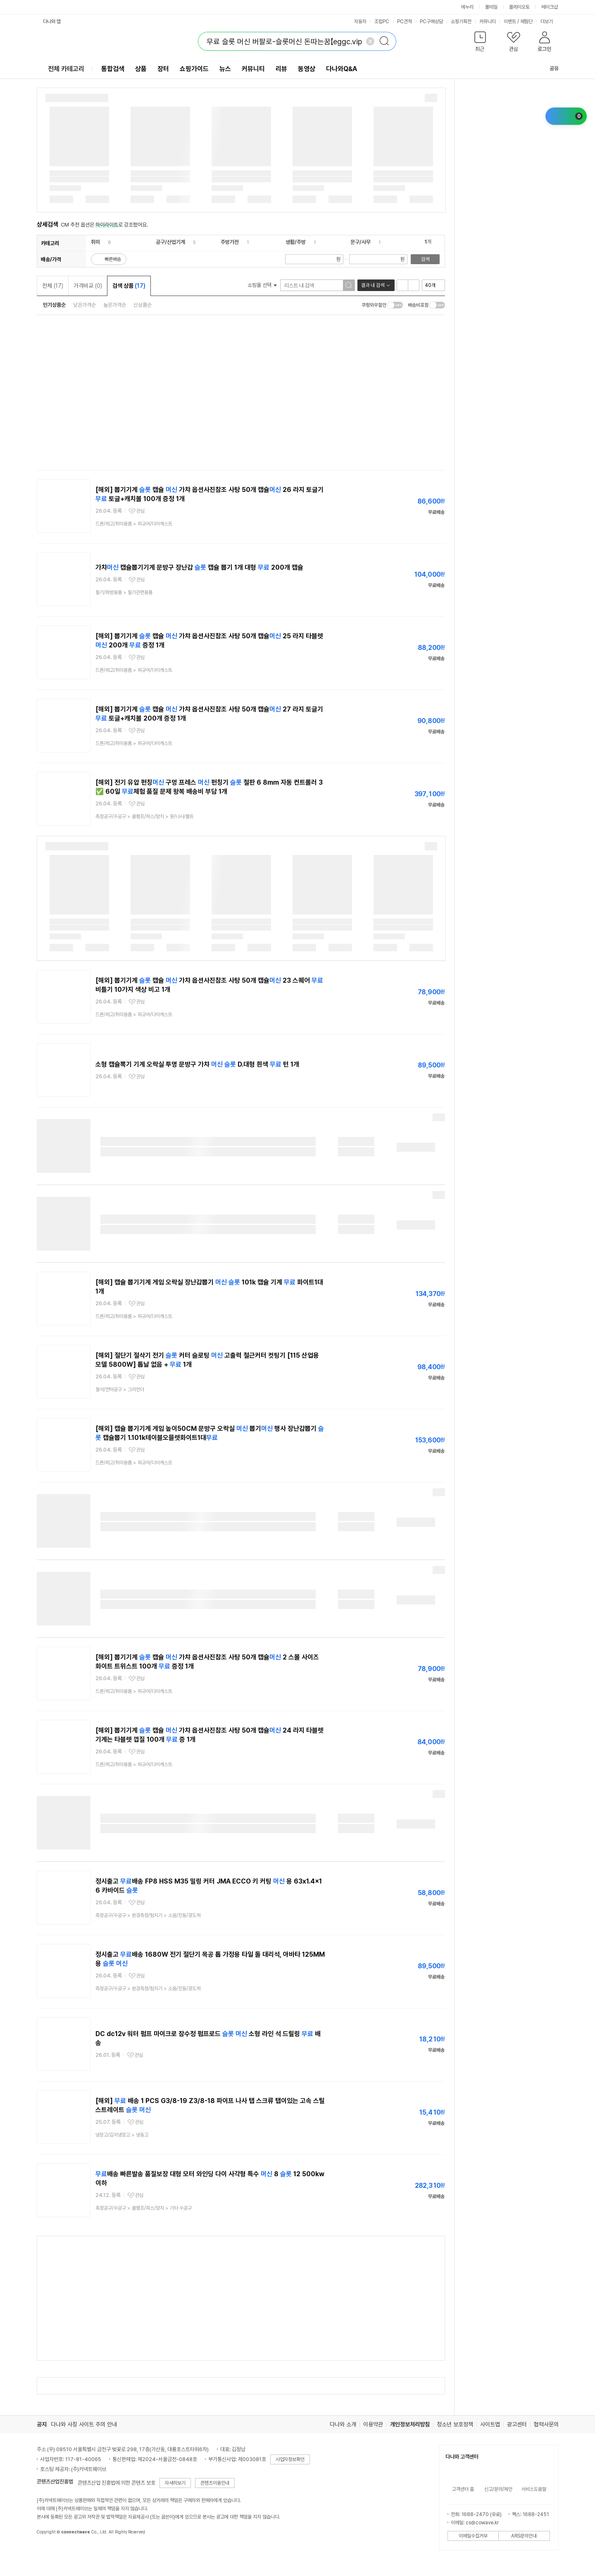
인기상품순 (54, 305)
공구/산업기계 (170, 242)
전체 (52, 285)
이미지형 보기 (413, 285)
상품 (141, 69)
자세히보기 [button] (175, 2483)
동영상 (306, 69)
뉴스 (225, 69)
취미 (95, 242)
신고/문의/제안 (498, 2489)
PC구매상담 (431, 21)
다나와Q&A (341, 69)
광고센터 (517, 2424)
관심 (140, 511)
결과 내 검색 (372, 285)
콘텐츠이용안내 (214, 2483)
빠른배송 (113, 259)
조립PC (381, 21)
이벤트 (510, 21)
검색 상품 (128, 285)
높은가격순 (114, 305)
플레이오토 (519, 7)
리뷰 (281, 69)
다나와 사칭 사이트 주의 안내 (84, 2424)
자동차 (360, 21)
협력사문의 (546, 2424)
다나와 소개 (343, 2424)
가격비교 (88, 285)
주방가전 (230, 242)
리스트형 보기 (402, 285)
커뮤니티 (487, 21)
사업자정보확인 (290, 2459)
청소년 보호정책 (455, 2424)
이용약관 (373, 2424)
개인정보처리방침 (410, 2424)
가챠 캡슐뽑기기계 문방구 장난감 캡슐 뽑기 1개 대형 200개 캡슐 (199, 567)
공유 (549, 68)
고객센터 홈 (463, 2489)
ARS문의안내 (524, 2536)
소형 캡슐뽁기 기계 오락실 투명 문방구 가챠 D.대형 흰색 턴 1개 (197, 1064)
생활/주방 (296, 242)
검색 (425, 259)
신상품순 (142, 305)
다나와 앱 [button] (52, 21)
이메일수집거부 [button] (473, 2536)
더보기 (549, 21)
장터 (163, 69)
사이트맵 (490, 2424)
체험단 (526, 21)
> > (144, 816)
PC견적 (404, 21)
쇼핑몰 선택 (262, 285)
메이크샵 (549, 7)
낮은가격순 (84, 305)
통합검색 (112, 69)
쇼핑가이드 (194, 69)
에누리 (467, 7)
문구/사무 (360, 242)
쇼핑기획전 (461, 21)
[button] (480, 43)
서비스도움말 (533, 2489)
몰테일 (491, 7)
